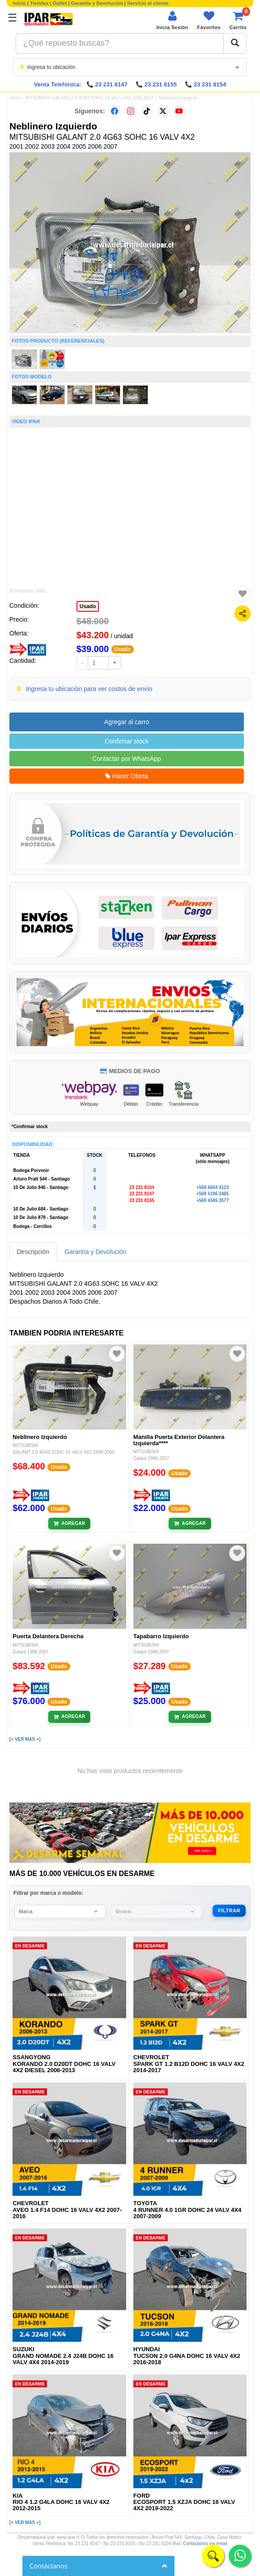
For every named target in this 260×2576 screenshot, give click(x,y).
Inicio (19, 3)
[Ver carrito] (238, 20)
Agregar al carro (126, 722)
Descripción (33, 1251)
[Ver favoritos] (209, 20)
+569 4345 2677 (212, 1200)
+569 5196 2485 (212, 1193)
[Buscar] (235, 43)
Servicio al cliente (148, 3)
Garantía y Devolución (97, 3)
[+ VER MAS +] (24, 1739)
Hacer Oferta (126, 776)
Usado (88, 606)
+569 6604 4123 (212, 1187)
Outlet (60, 3)
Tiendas (39, 3)
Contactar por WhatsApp (126, 758)
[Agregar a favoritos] (242, 594)
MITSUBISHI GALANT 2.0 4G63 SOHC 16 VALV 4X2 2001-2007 (89, 97)
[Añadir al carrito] (69, 1523)
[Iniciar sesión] (172, 20)
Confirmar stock (127, 741)
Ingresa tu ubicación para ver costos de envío (89, 688)
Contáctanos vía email (205, 2543)
